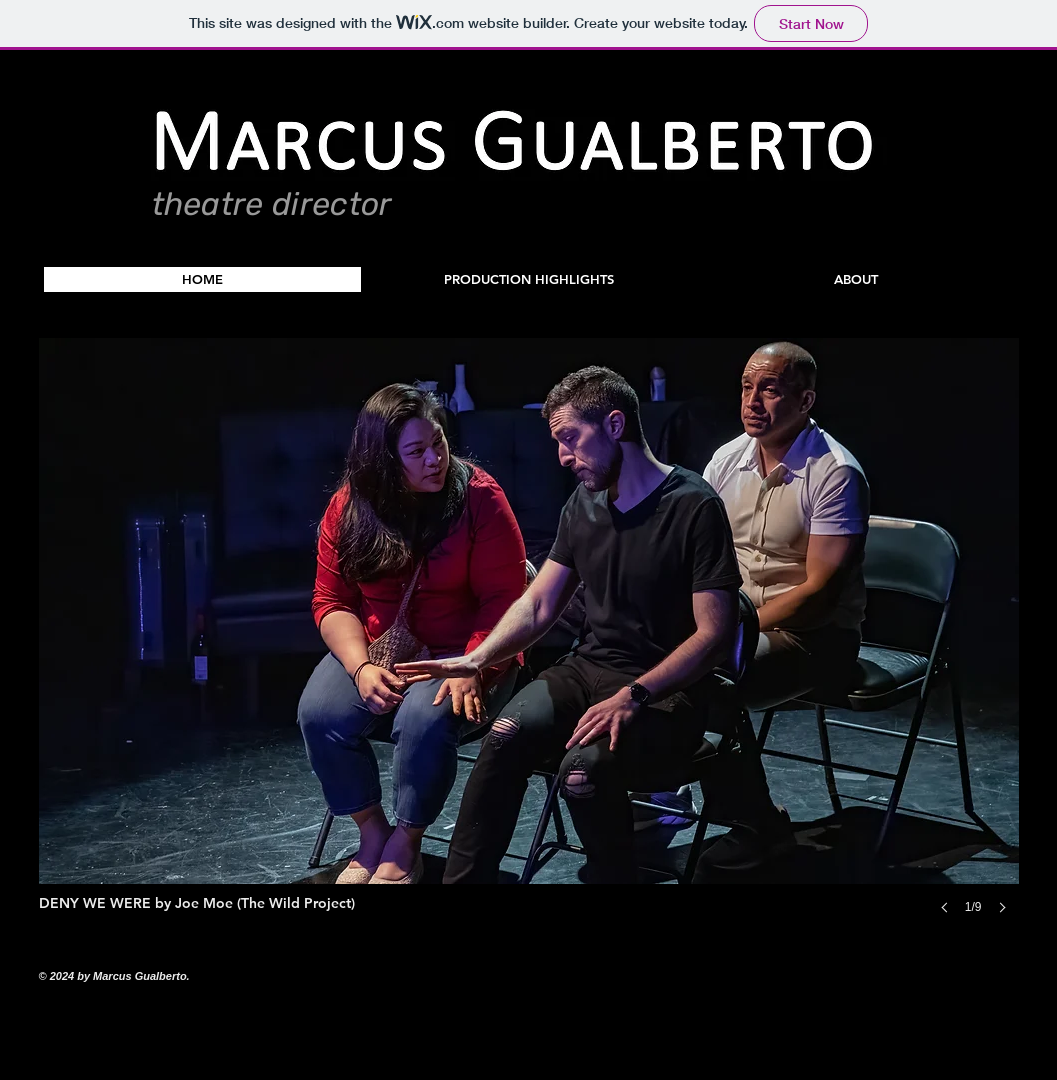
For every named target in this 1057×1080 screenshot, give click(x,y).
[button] (529, 279)
